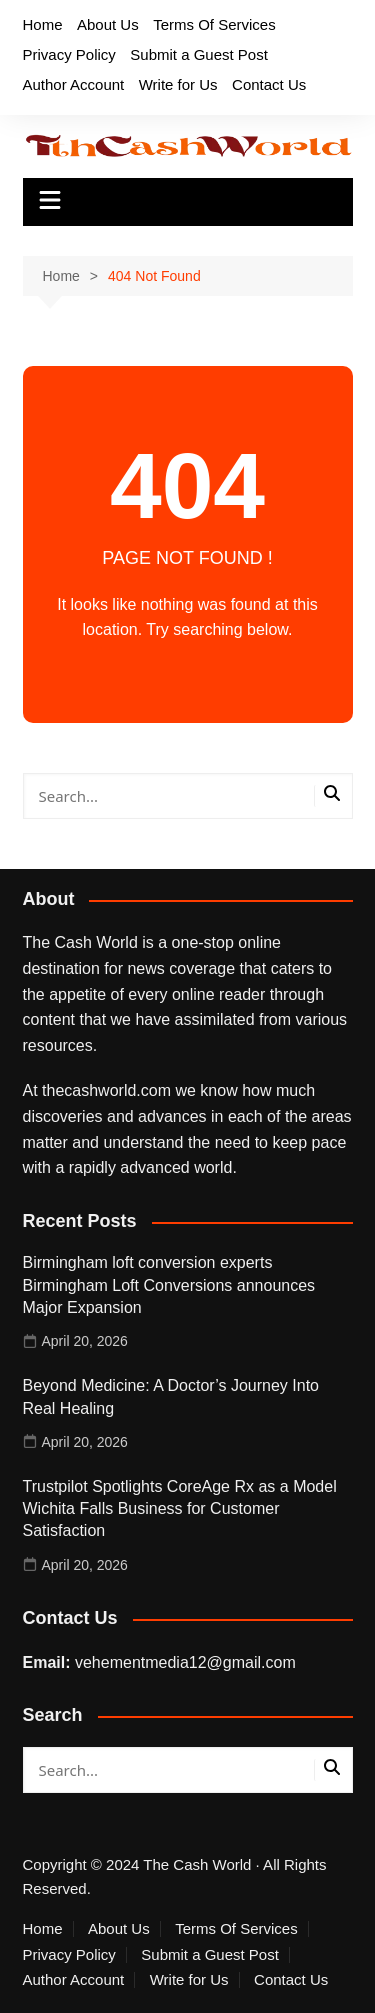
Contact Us (269, 84)
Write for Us (178, 84)
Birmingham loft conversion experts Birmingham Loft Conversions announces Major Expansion (169, 1285)
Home (43, 24)
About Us (108, 24)
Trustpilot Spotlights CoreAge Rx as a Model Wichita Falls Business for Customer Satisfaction (180, 1509)
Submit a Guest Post (199, 54)
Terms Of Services (214, 24)
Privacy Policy (69, 54)
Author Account (74, 84)
